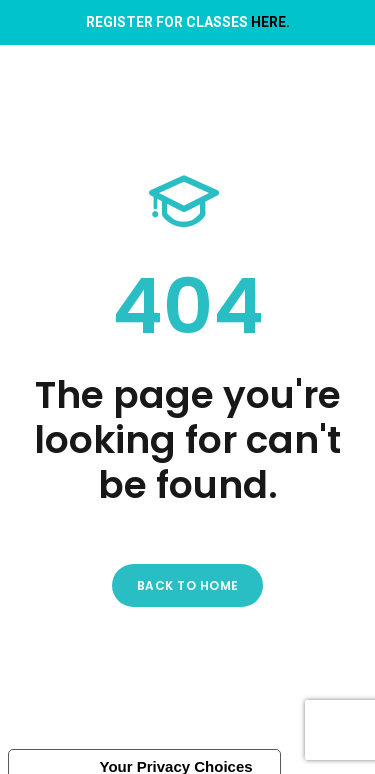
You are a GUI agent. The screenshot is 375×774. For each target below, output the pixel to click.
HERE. (270, 22)
